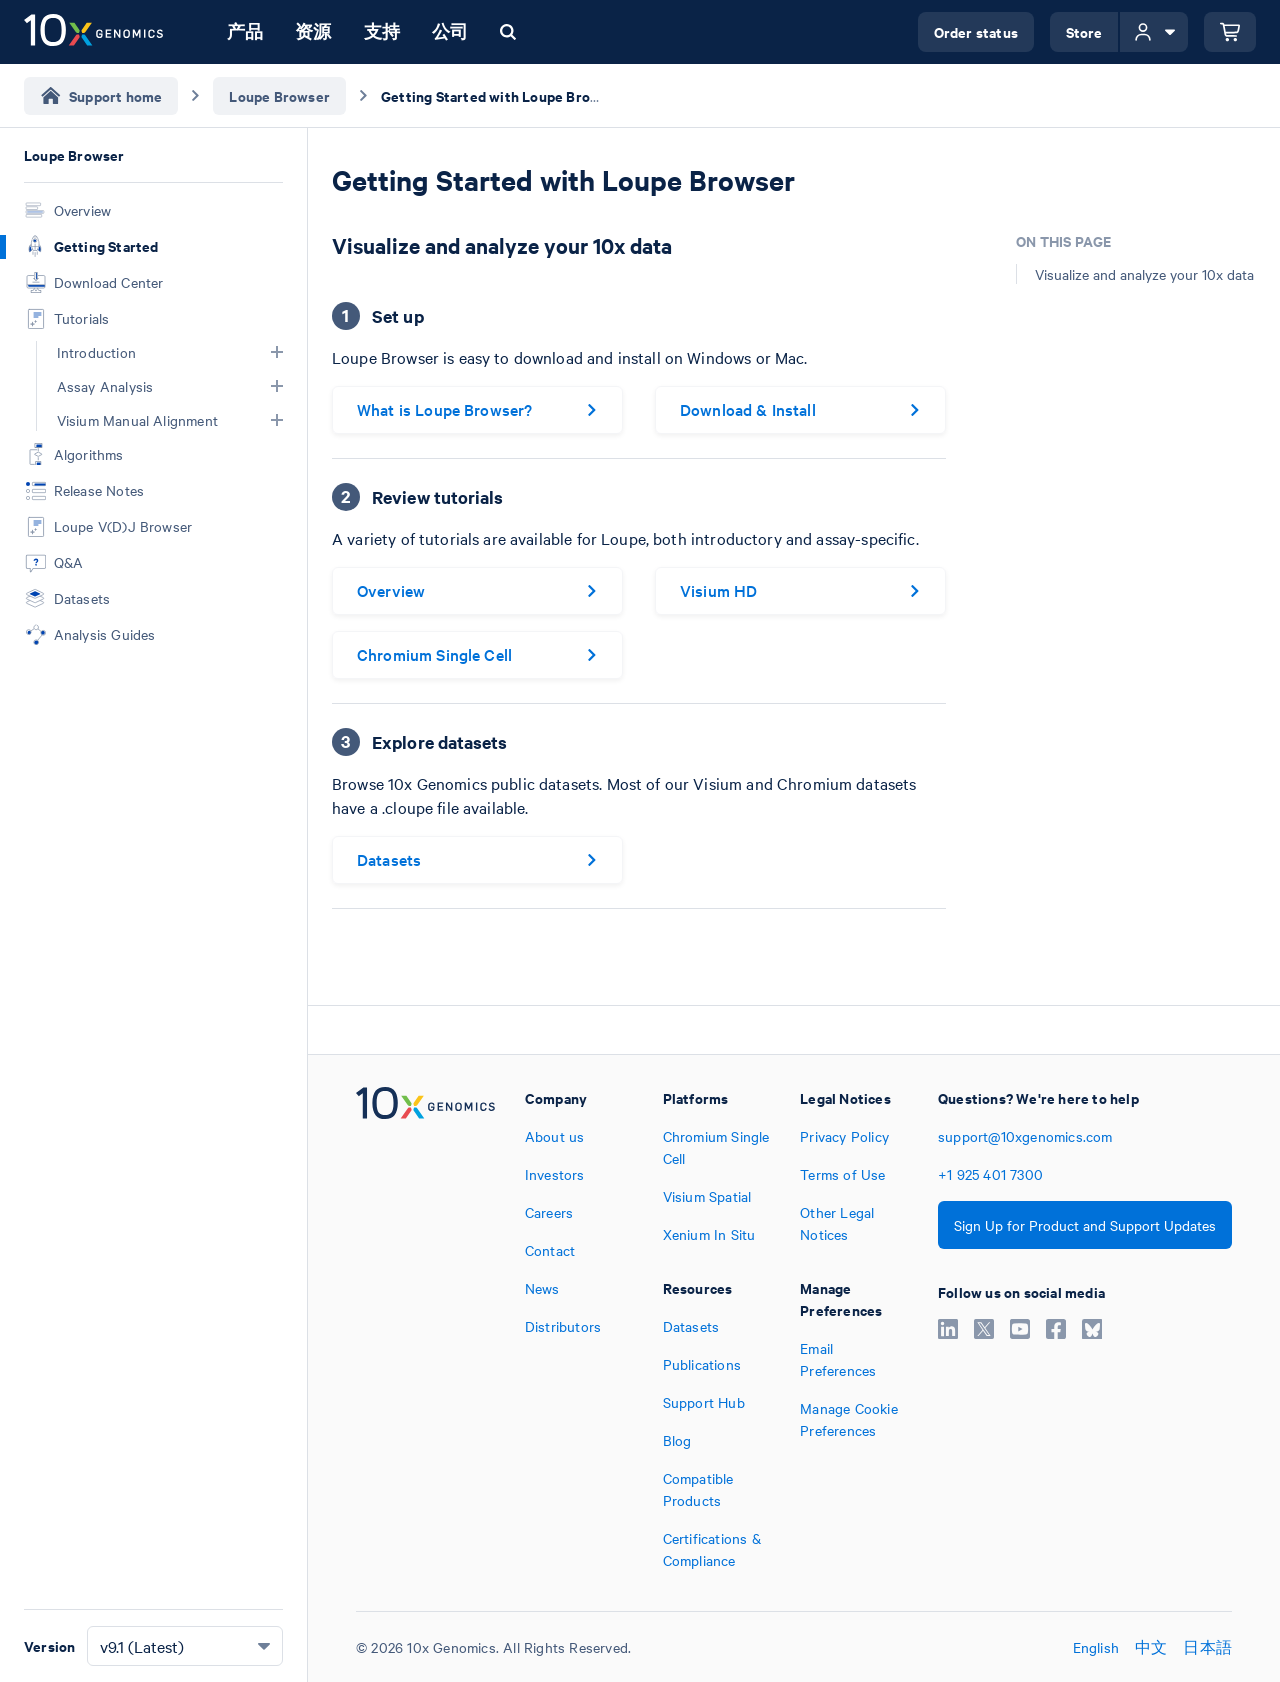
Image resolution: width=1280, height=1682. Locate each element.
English (1096, 1647)
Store (1084, 31)
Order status (976, 31)
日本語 (1207, 1647)
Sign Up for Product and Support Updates (1085, 1225)
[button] (277, 352)
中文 (1151, 1647)
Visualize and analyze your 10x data (1144, 274)
